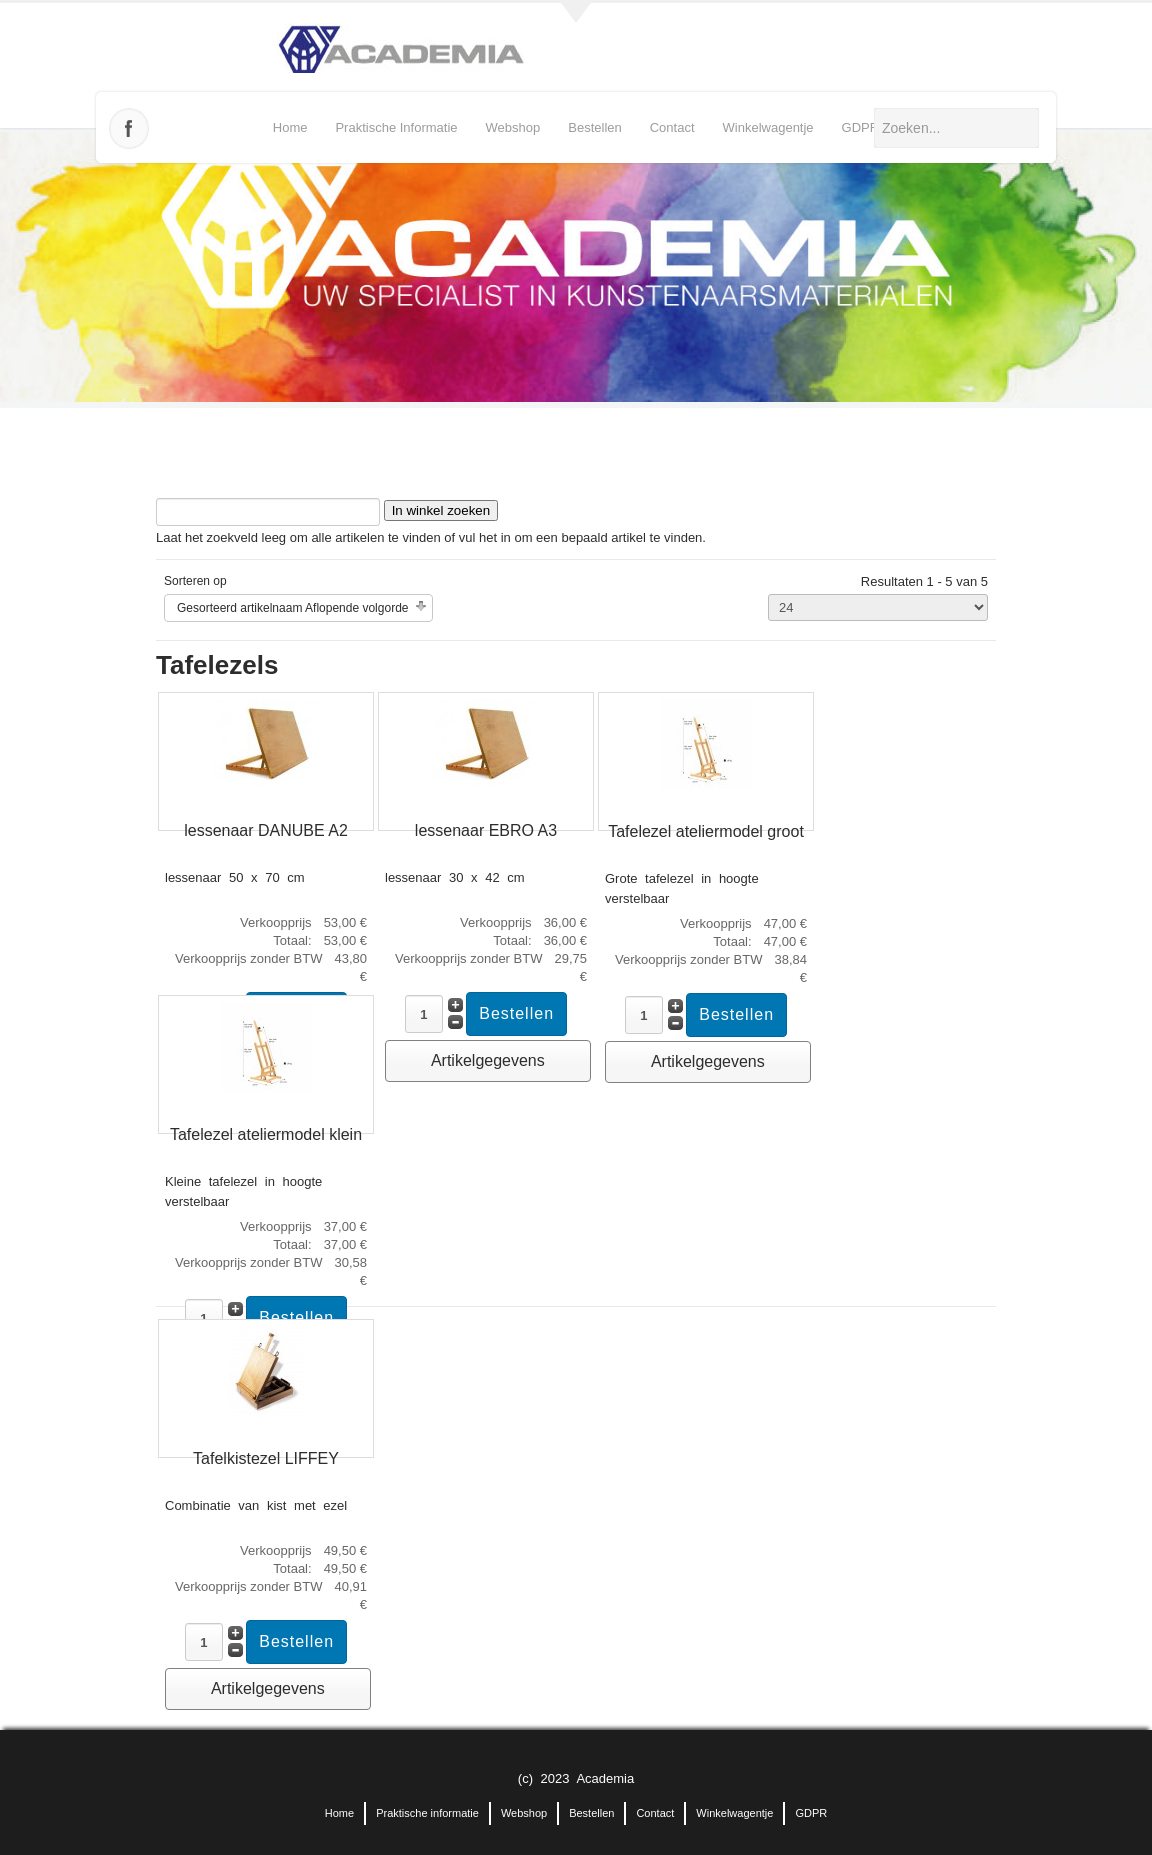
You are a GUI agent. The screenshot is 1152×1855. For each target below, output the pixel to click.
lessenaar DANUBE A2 (266, 830)
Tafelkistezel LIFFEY (266, 1458)
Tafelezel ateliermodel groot (706, 831)
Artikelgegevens (488, 1060)
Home (290, 127)
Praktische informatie (396, 127)
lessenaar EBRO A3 (486, 830)
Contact (672, 127)
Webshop (513, 127)
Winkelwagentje (768, 127)
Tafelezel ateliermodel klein (266, 1134)
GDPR (861, 127)
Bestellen (594, 127)
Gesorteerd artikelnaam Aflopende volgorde (292, 608)
